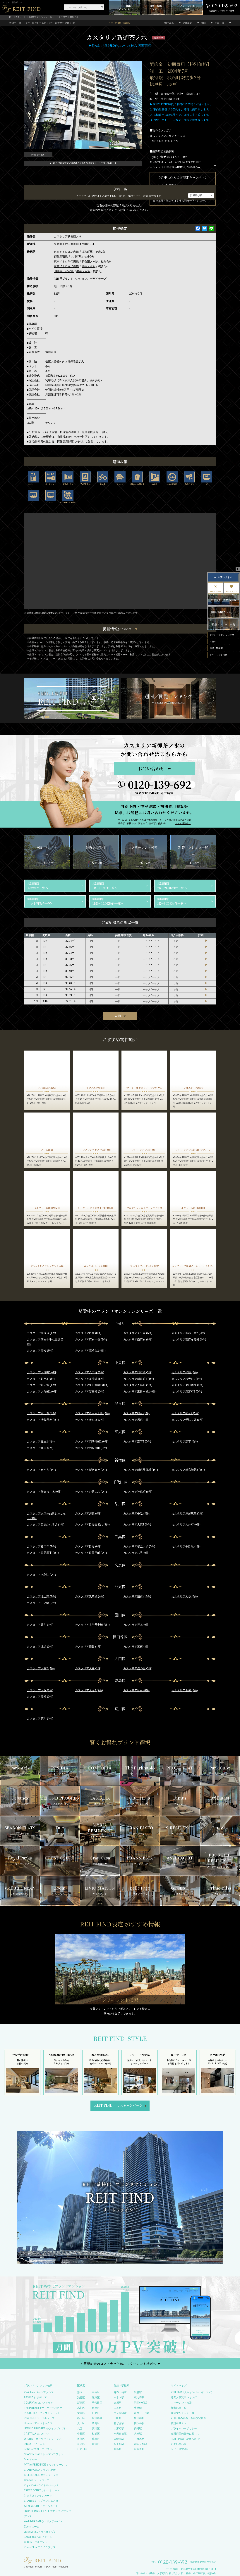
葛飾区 (96, 2443)
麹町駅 (138, 2428)
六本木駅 (119, 2397)
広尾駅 (117, 2407)
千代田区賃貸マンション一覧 (37, 17)
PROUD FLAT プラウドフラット (42, 2412)
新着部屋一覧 (178, 2407)
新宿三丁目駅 (142, 2412)
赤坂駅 (117, 2402)
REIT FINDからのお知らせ (185, 2438)
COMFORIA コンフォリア (38, 2402)
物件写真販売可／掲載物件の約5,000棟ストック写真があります (84, 163)
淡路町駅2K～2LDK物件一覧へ (172, 885)
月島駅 (117, 2449)
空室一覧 (219, 23)
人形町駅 (119, 2428)
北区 (79, 2428)
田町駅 (117, 2418)
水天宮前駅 (120, 2433)
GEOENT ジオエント (35, 2542)
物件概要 (187, 23)
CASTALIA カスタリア (37, 2433)
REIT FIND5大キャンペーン (118, 2105)
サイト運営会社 (183, 823)
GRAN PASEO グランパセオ (40, 2469)
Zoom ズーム (31, 2526)
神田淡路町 (80, 244)
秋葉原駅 (139, 2449)
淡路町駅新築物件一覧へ (37, 885)
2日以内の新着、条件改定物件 (188, 2418)
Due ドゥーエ (32, 2459)
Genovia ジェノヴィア (36, 2480)
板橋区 (81, 2438)
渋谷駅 (138, 2392)
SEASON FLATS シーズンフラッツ (44, 2454)
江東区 (96, 2397)
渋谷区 (81, 2397)
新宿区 (81, 2402)
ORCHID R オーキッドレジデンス (43, 2438)
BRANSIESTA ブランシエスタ (41, 2500)
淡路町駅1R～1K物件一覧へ (104, 885)
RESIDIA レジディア (35, 2397)
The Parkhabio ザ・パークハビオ (43, 2407)
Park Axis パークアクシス (39, 2392)
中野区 (81, 2433)
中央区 (96, 2392)
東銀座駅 (119, 2438)
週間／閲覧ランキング (184, 2397)
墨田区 (81, 2418)
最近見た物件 (215, 589)
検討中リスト (178, 2423)
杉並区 (96, 2433)
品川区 (81, 2407)
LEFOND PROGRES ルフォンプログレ (45, 2428)
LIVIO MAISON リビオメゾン (40, 2531)
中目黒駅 (139, 2438)
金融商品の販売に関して (185, 2433)
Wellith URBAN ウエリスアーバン (43, 2521)
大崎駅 (138, 2433)
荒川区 (96, 2428)
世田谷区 (97, 2418)
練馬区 (96, 2438)
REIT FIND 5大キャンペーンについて (191, 2392)
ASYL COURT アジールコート (41, 2505)
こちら (110, 210)
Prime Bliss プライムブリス (40, 2547)
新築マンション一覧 (182, 2412)
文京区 (81, 2412)
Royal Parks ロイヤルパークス (41, 2485)
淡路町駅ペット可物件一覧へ (40, 901)
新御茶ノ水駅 (90, 261)
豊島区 (96, 2423)
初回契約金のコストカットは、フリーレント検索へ (118, 2363)
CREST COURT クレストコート (42, 2490)
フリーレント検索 (181, 2402)
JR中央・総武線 (64, 271)
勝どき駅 (119, 2423)
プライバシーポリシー (184, 2428)
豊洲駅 (138, 2407)
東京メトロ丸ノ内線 (66, 251)
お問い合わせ (151, 768)
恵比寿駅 (139, 2397)
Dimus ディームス (34, 2443)
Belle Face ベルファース (38, 2536)
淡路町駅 (87, 251)
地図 (203, 23)
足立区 (81, 2443)
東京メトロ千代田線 (66, 261)
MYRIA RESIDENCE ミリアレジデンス (45, 2464)
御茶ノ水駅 (88, 266)
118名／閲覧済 (123, 23)
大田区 (81, 2423)
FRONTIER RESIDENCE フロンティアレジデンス (47, 2514)
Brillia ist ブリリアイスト (38, 2449)
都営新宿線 (61, 256)
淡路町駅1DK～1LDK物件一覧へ (108, 901)
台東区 (96, 2412)
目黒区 (96, 2407)
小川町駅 (76, 256)
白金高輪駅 (120, 2412)
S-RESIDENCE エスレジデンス (41, 2474)
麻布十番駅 (120, 2392)
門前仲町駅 (140, 2402)
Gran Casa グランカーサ (38, 2495)
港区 (79, 2392)
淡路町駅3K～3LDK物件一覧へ (171, 901)
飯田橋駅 (139, 2418)
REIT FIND (14, 17)
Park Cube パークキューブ (39, 2418)
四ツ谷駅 (139, 2423)
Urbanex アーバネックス (38, 2423)
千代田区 (67, 244)
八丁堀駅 (119, 2443)
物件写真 (169, 23)
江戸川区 (82, 2449)
